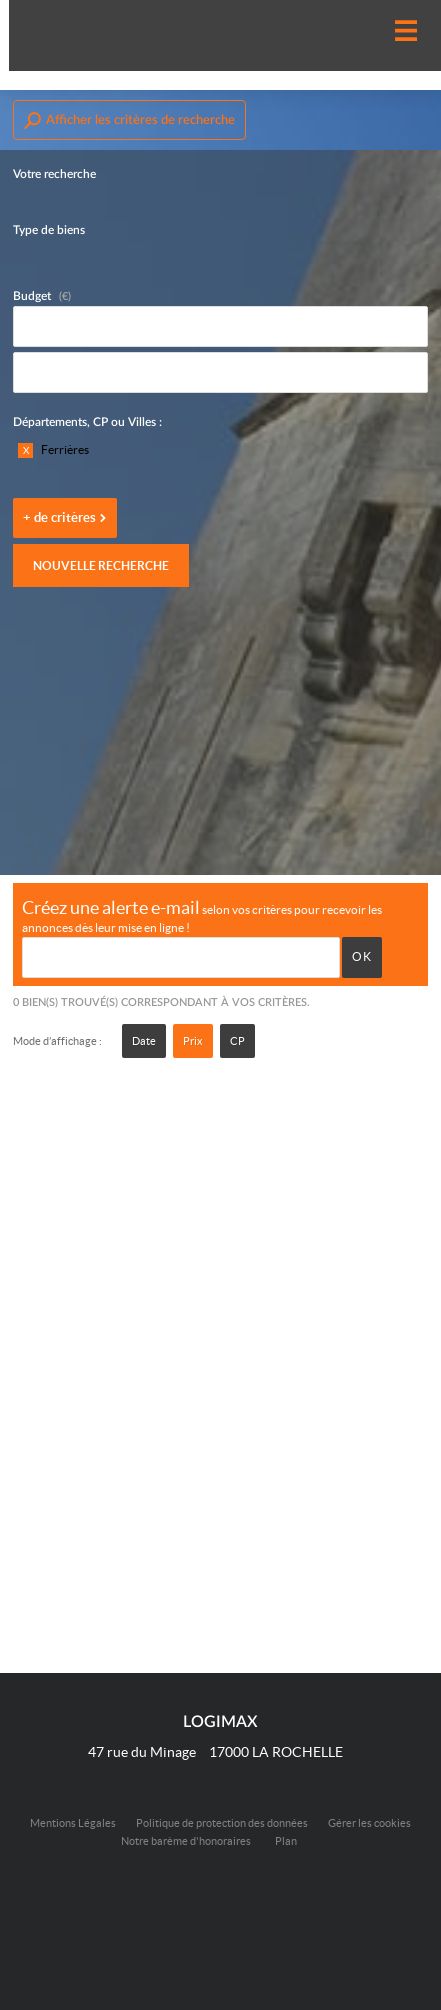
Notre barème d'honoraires (187, 1841)
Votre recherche (54, 174)
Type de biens (49, 230)
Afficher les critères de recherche (129, 120)
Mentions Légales (73, 1823)
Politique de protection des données (222, 1823)
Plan (286, 1841)
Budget (32, 296)
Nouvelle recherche (101, 565)
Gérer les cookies (369, 1823)
